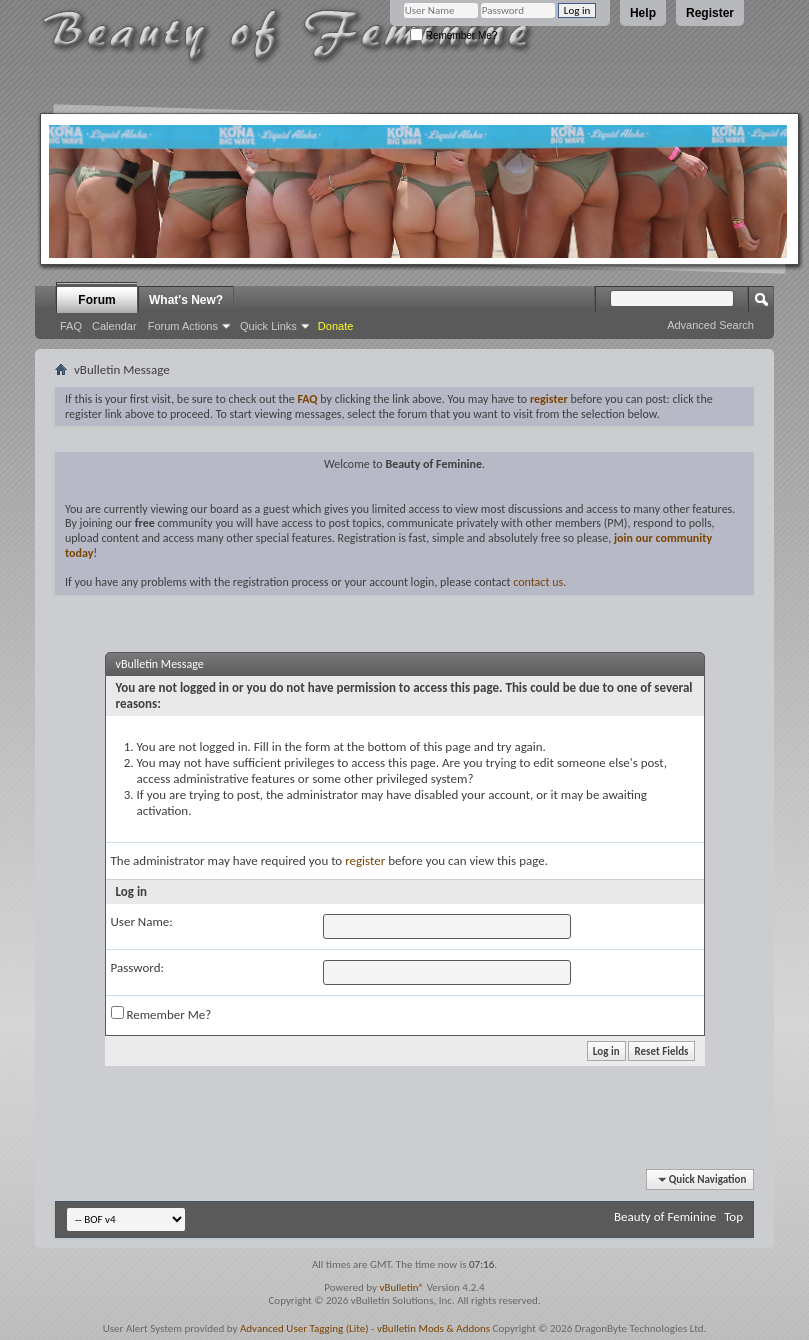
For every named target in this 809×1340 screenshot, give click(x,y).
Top (733, 1216)
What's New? (186, 300)
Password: (137, 967)
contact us (538, 582)
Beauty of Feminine (665, 1216)
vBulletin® (401, 1287)
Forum (96, 300)
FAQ (71, 326)
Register (710, 13)
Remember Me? (453, 35)
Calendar (114, 326)
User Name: (142, 921)
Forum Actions (183, 326)
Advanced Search (710, 325)
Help (643, 13)
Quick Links (268, 326)
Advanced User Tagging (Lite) (304, 1328)
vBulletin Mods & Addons (433, 1328)
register (365, 860)
